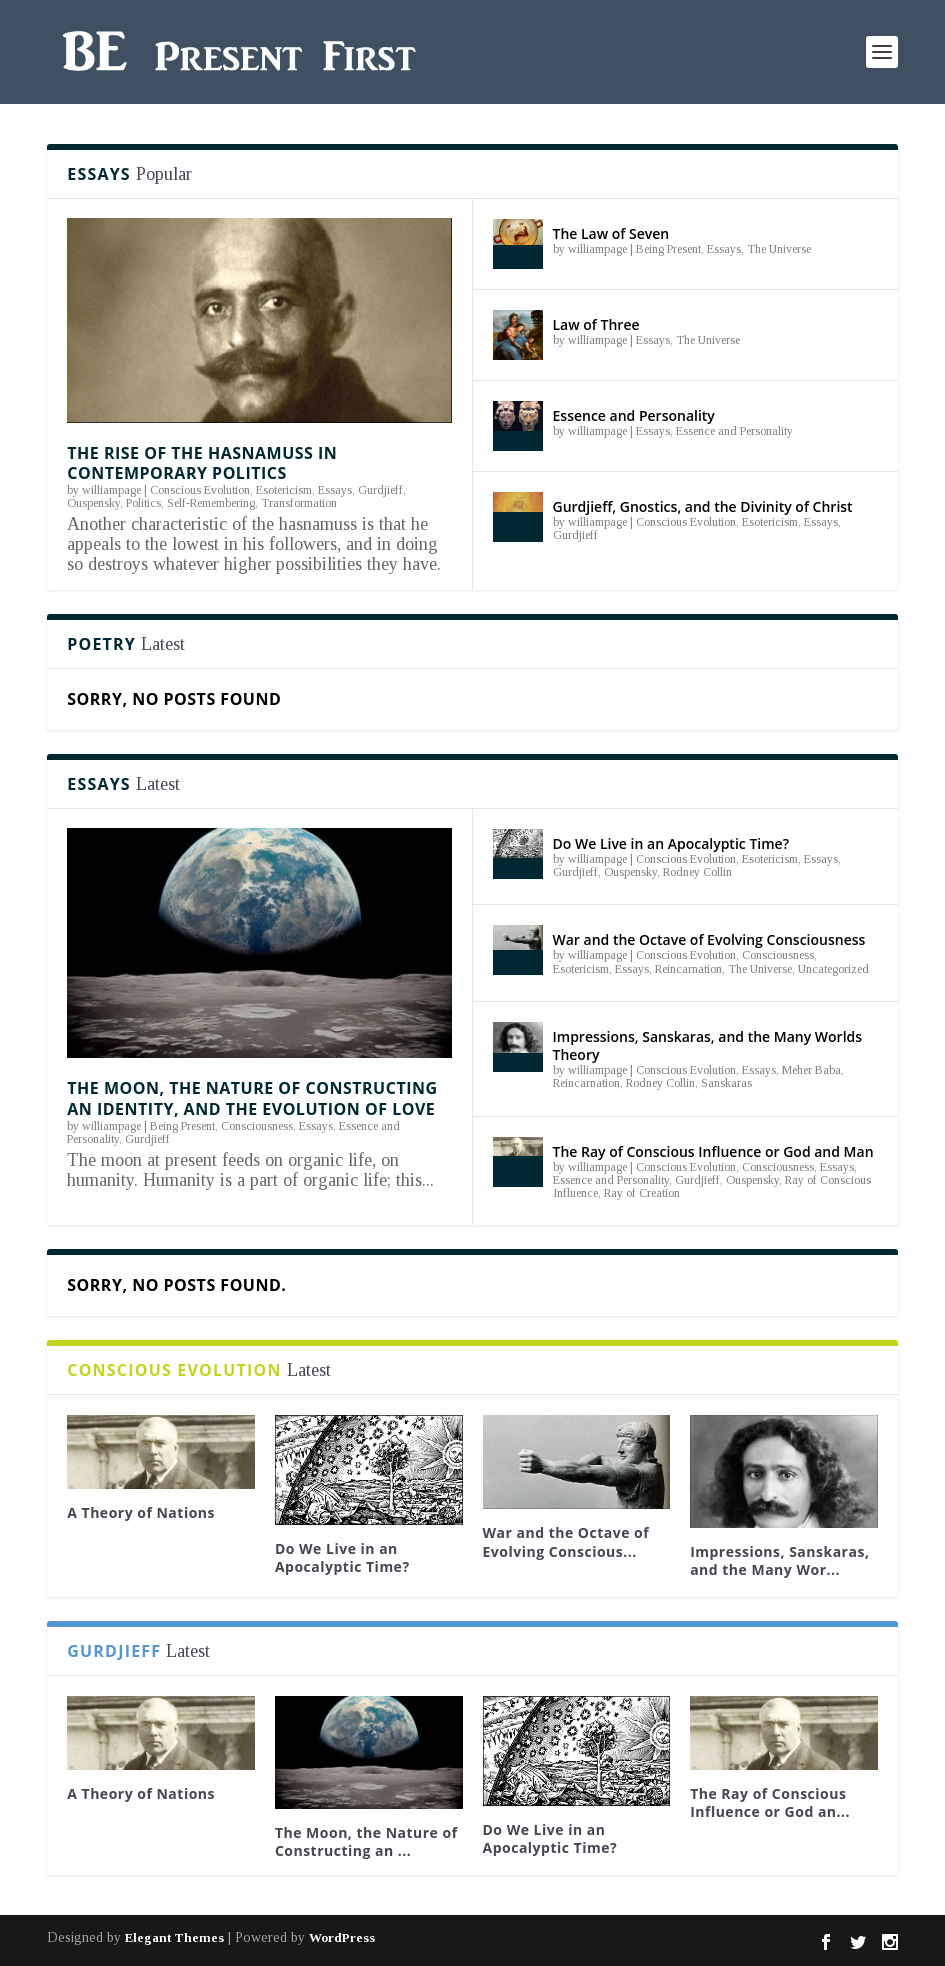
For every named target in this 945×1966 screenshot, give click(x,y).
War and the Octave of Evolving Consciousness (709, 939)
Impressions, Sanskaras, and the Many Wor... (779, 1560)
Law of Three (596, 324)
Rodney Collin (697, 872)
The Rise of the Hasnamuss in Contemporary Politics (202, 463)
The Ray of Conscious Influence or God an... (770, 1802)
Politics (143, 503)
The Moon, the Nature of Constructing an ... (366, 1841)
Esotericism (284, 490)
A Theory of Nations (141, 1512)
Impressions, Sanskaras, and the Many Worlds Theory (708, 1045)
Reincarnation (688, 969)
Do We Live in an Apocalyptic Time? (671, 843)
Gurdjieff (380, 490)
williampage (111, 490)
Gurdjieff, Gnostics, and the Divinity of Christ (703, 506)
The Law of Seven (611, 233)
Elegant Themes (174, 1937)
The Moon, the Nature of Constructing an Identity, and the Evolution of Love (252, 1098)
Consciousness (257, 1126)
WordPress (342, 1937)
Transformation (299, 503)
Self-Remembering (211, 503)
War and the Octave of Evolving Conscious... (566, 1541)
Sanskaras (726, 1083)
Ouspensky (93, 503)
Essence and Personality (634, 415)
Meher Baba (811, 1070)
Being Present (668, 249)
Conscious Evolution (200, 490)
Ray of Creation (642, 1193)
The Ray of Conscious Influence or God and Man (713, 1151)
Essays (335, 490)
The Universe (779, 249)
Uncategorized (833, 969)
